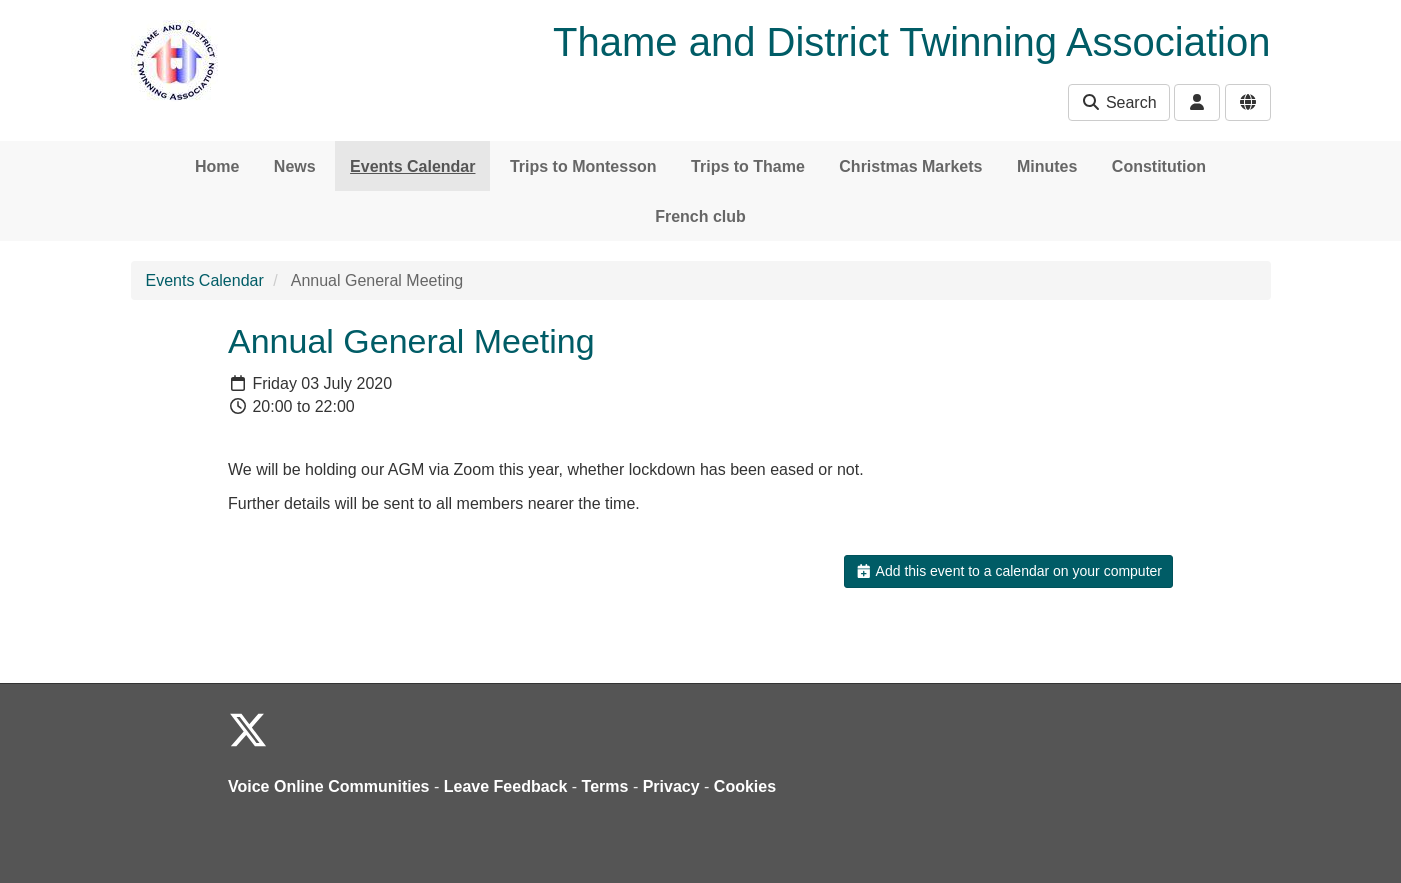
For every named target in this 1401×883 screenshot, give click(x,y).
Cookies (745, 786)
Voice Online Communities (329, 786)
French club (700, 216)
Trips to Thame (748, 166)
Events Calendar (412, 166)
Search (1118, 102)
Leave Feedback (506, 786)
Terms (605, 786)
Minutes (1047, 166)
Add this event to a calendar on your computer (1008, 571)
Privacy (671, 786)
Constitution (1159, 166)
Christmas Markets (910, 166)
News (295, 166)
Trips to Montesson (583, 166)
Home (217, 166)
